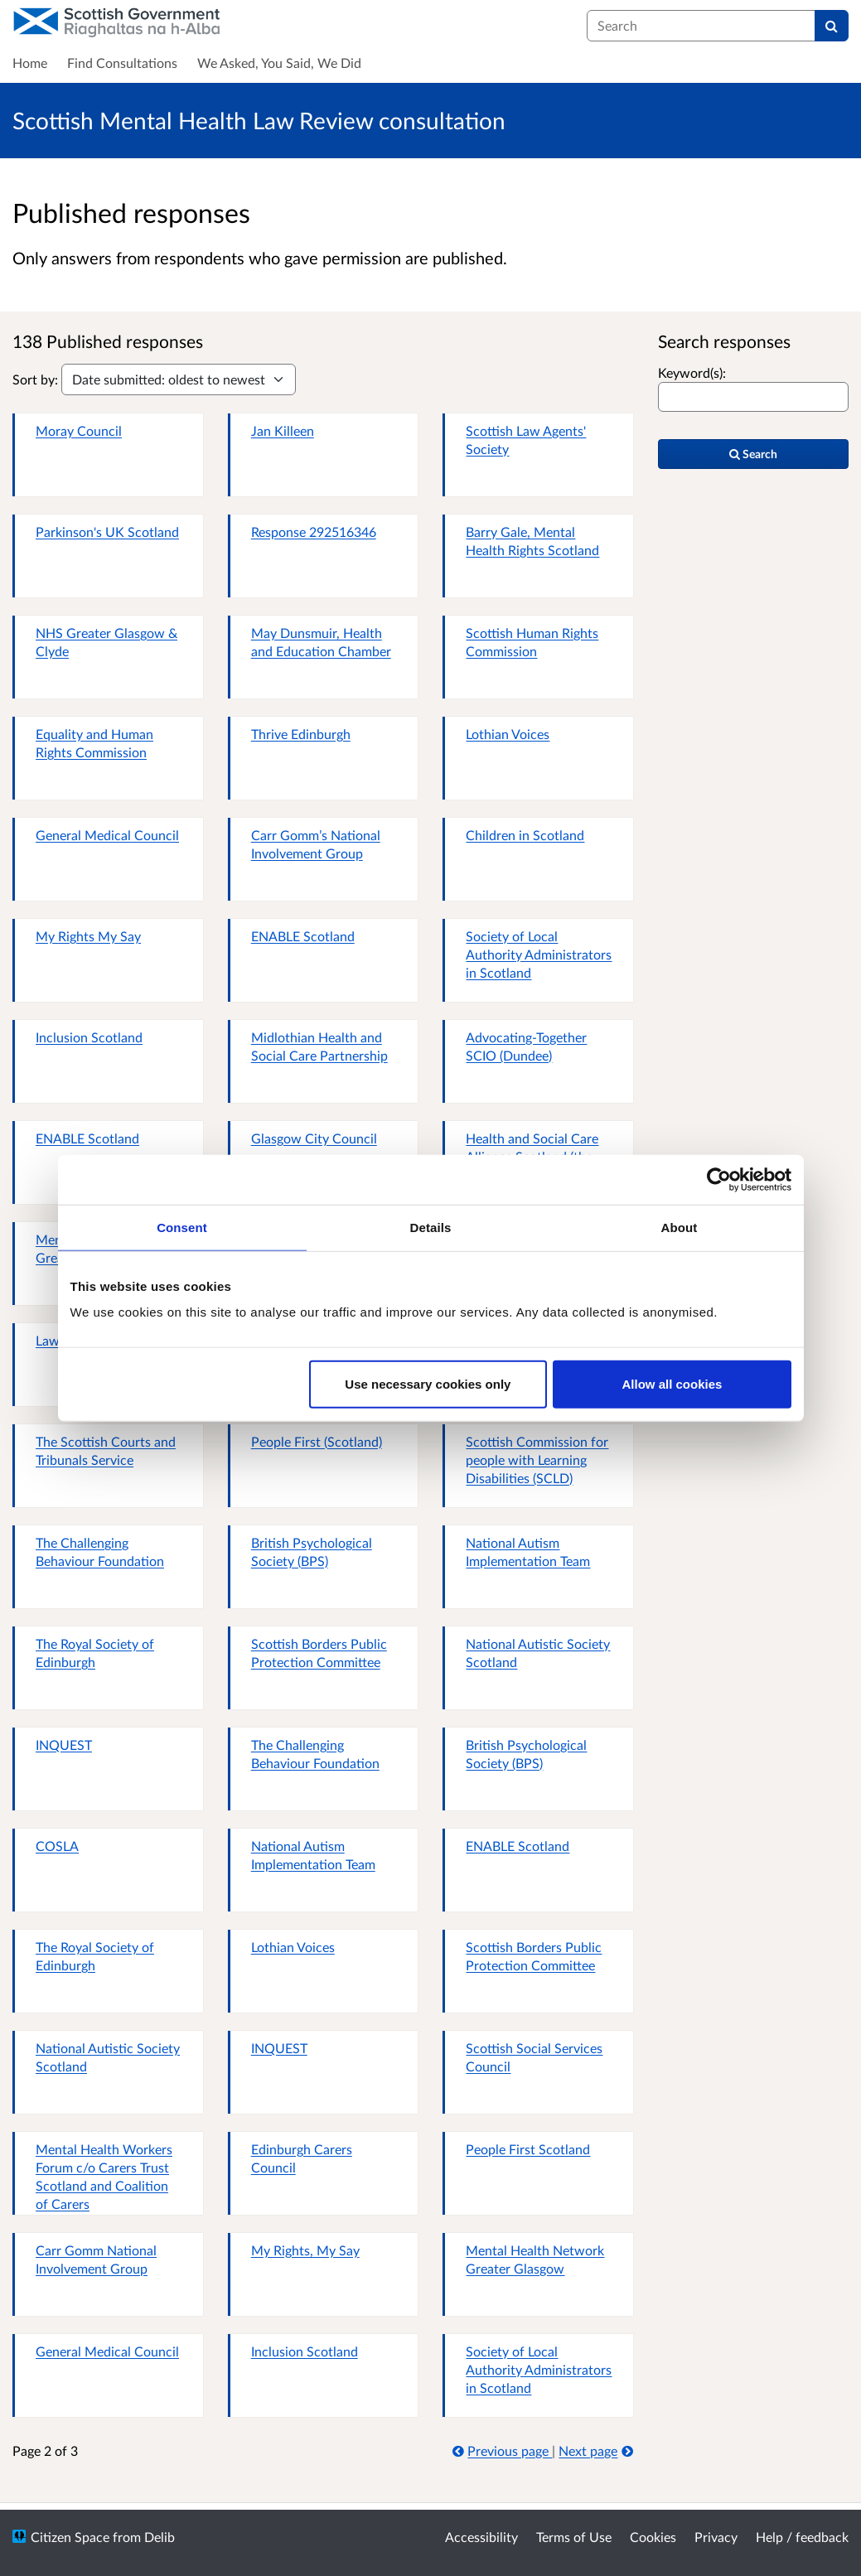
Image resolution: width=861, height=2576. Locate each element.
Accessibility (481, 2537)
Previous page (502, 2450)
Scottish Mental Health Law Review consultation (258, 120)
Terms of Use (574, 2537)
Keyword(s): (692, 372)
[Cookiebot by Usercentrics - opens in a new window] (718, 1179)
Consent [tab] (182, 1227)
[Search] (832, 25)
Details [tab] (431, 1227)
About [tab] (679, 1227)
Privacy (716, 2537)
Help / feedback (802, 2537)
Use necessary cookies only (427, 1384)
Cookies (653, 2537)
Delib (159, 2537)
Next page (596, 2450)
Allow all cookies (672, 1384)
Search (753, 454)
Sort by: (35, 379)
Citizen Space (70, 2537)
